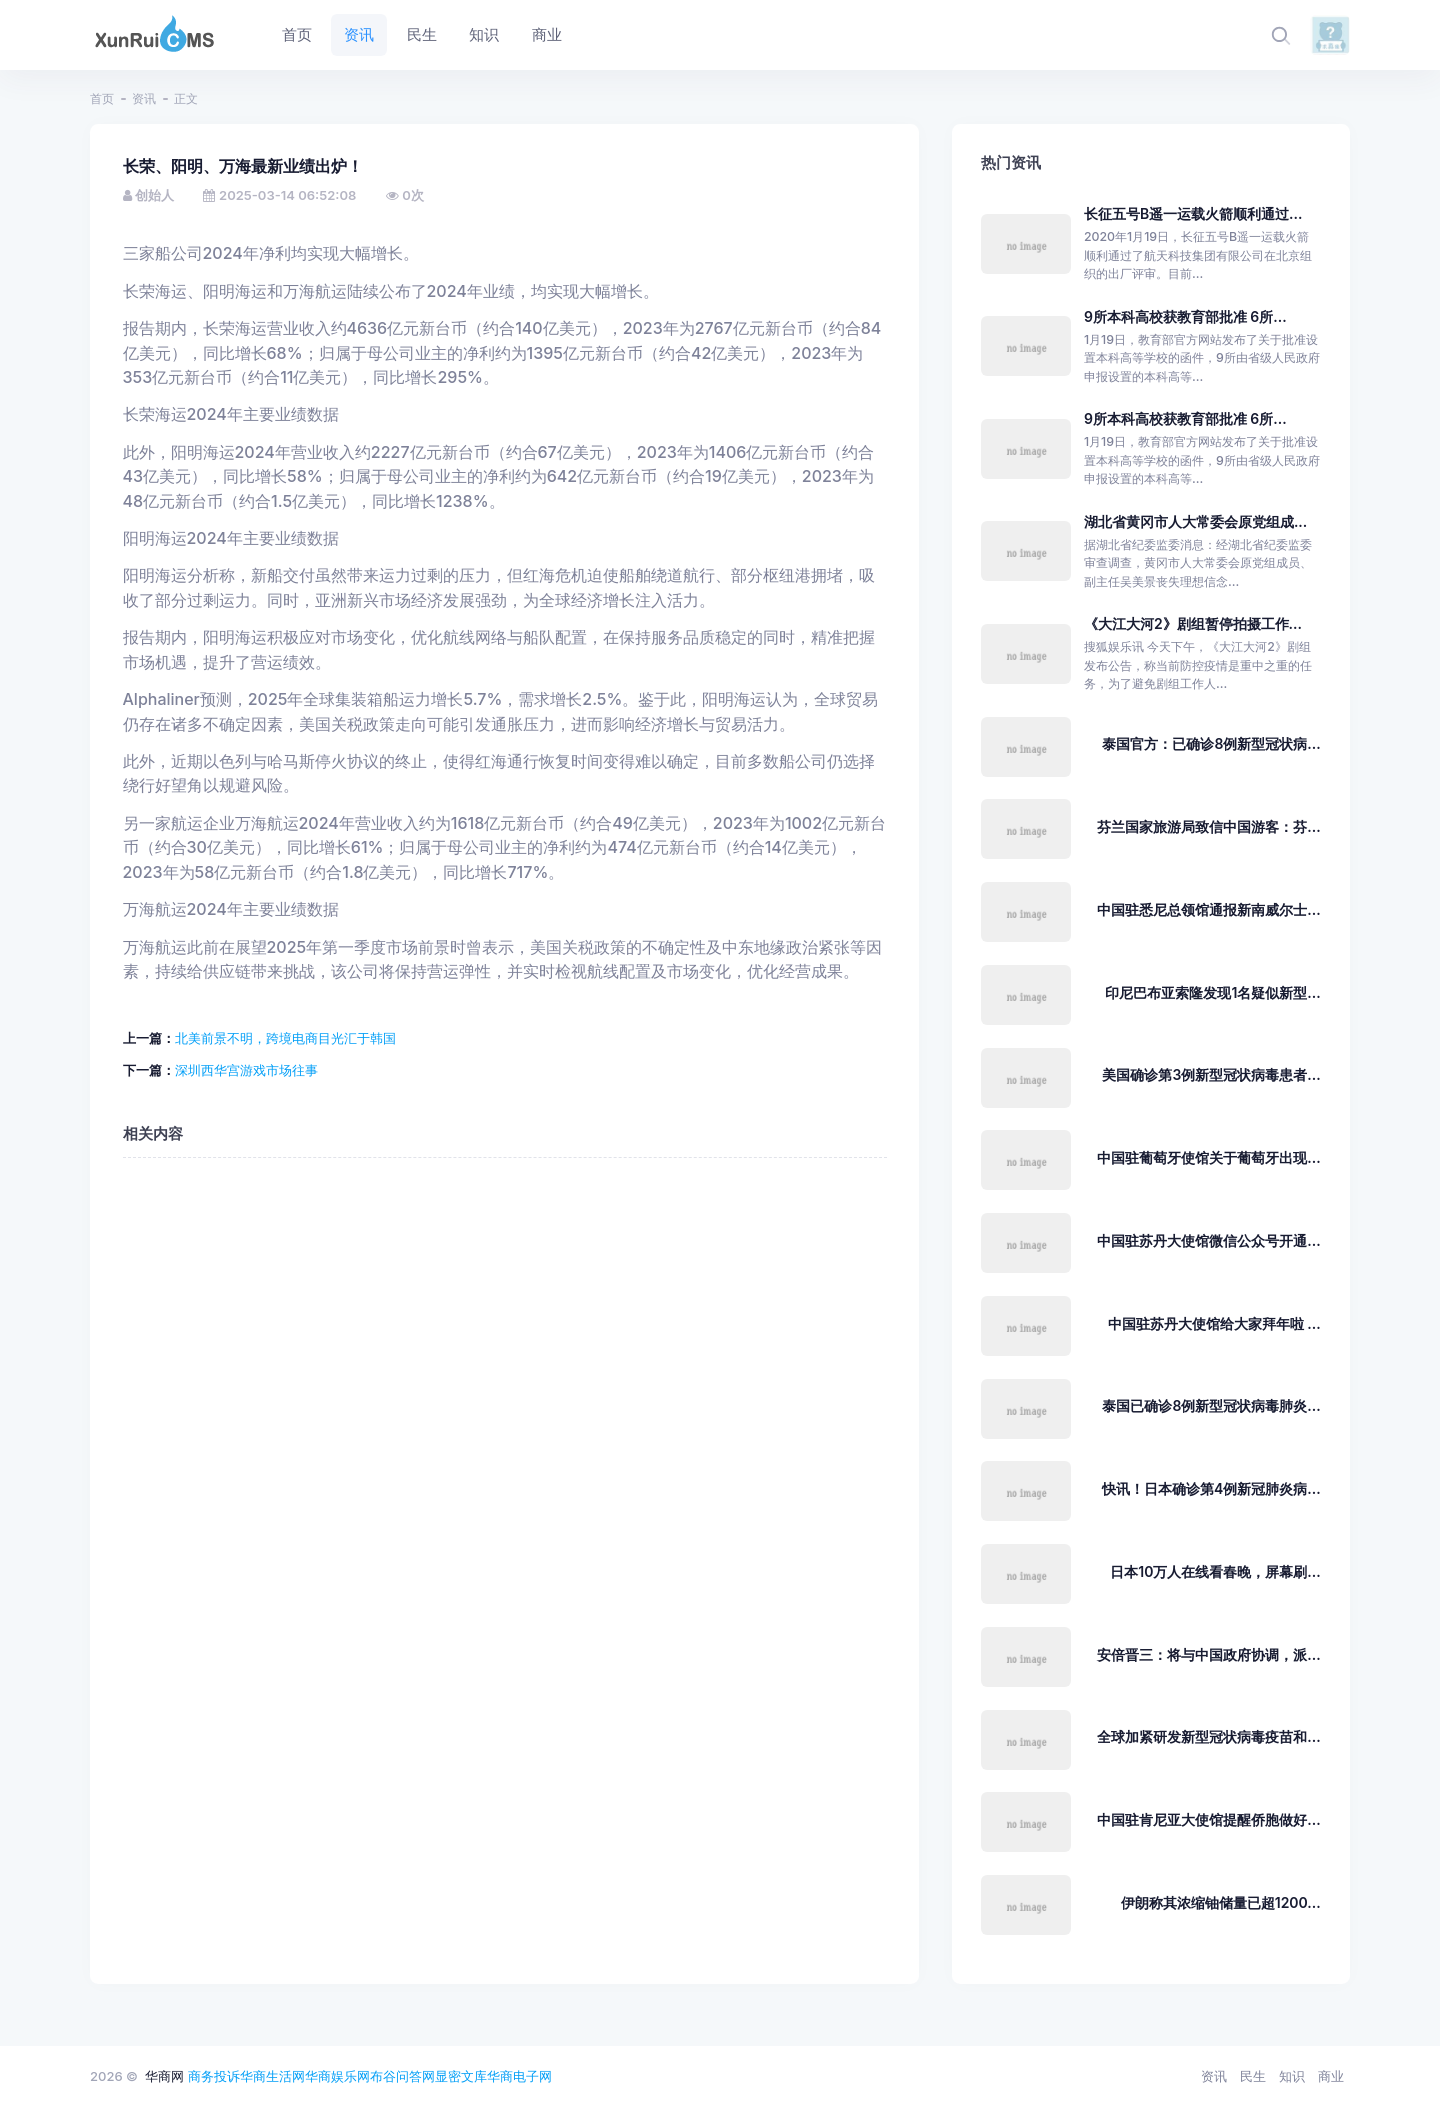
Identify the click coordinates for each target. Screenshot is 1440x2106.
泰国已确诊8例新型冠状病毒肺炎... (1211, 1405)
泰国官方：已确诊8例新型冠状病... (1211, 743)
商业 (1331, 2076)
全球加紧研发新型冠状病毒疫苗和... (1208, 1736)
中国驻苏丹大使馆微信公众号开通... (1208, 1240)
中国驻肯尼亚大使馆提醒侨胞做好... (1208, 1819)
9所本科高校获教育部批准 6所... (1185, 316)
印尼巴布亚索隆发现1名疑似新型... (1212, 992)
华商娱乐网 (337, 2076)
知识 (1292, 2076)
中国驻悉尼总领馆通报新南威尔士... (1208, 909)
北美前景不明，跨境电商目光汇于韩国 (285, 1038)
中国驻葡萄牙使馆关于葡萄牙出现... (1208, 1157)
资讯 (144, 98)
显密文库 (461, 2076)
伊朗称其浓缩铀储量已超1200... (1221, 1902)
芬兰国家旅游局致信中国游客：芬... (1208, 826)
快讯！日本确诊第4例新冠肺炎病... (1211, 1488)
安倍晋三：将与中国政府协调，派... (1208, 1654)
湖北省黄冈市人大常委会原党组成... (1195, 521)
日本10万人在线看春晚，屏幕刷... (1215, 1571)
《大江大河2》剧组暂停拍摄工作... (1193, 623)
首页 (102, 98)
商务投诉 (214, 2076)
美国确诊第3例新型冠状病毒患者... (1211, 1074)
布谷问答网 (402, 2076)
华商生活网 (272, 2076)
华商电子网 (519, 2076)
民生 (1253, 2076)
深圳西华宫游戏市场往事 (246, 1070)
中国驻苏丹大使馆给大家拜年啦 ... (1214, 1323)
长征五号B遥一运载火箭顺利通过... (1193, 213)
